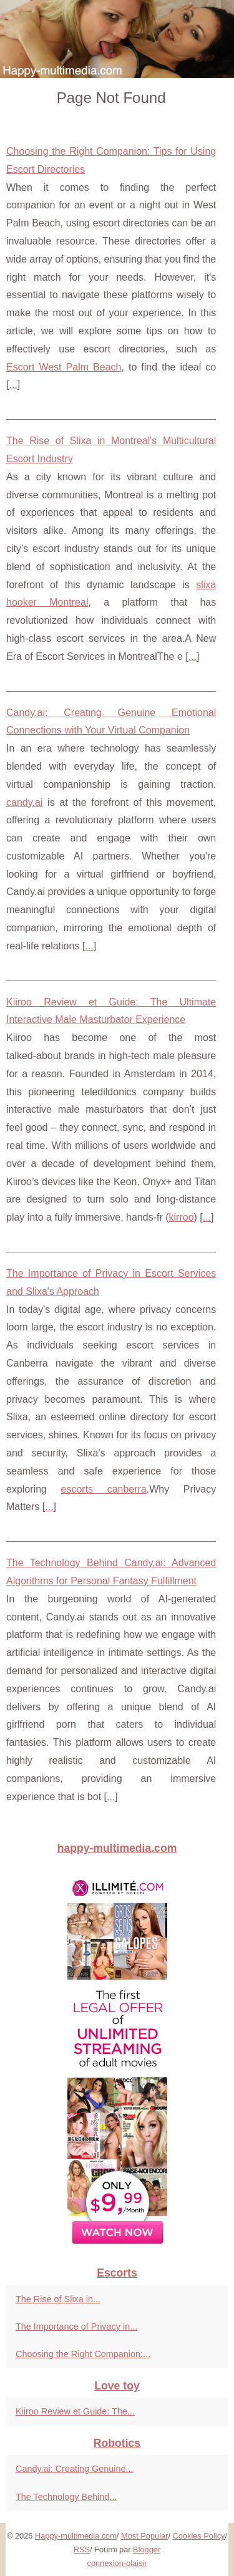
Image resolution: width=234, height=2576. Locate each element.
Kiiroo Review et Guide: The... (75, 2411)
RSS (82, 2549)
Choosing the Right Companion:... (83, 2354)
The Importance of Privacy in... (76, 2326)
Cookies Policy (199, 2535)
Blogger (146, 2549)
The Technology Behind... (66, 2497)
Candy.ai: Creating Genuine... (75, 2469)
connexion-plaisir (117, 2563)
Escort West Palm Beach (63, 367)
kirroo (181, 1217)
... (13, 384)
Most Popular (144, 2535)
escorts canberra (104, 1489)
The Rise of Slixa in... (58, 2299)
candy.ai (24, 802)
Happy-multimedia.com (76, 2535)
